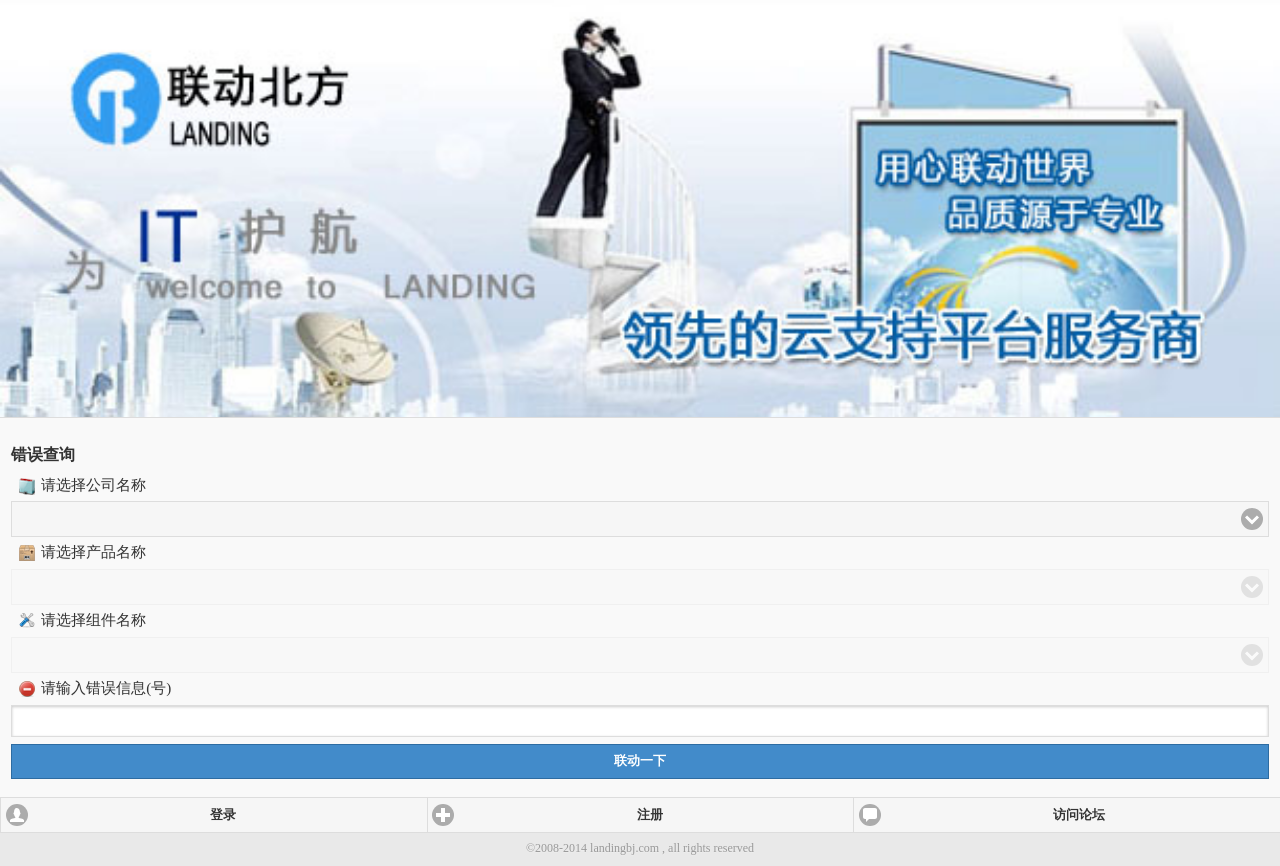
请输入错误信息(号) (106, 688)
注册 (650, 815)
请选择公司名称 (93, 485)
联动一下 (640, 761)
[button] (640, 519)
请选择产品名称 (93, 552)
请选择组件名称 (93, 620)
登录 (223, 815)
